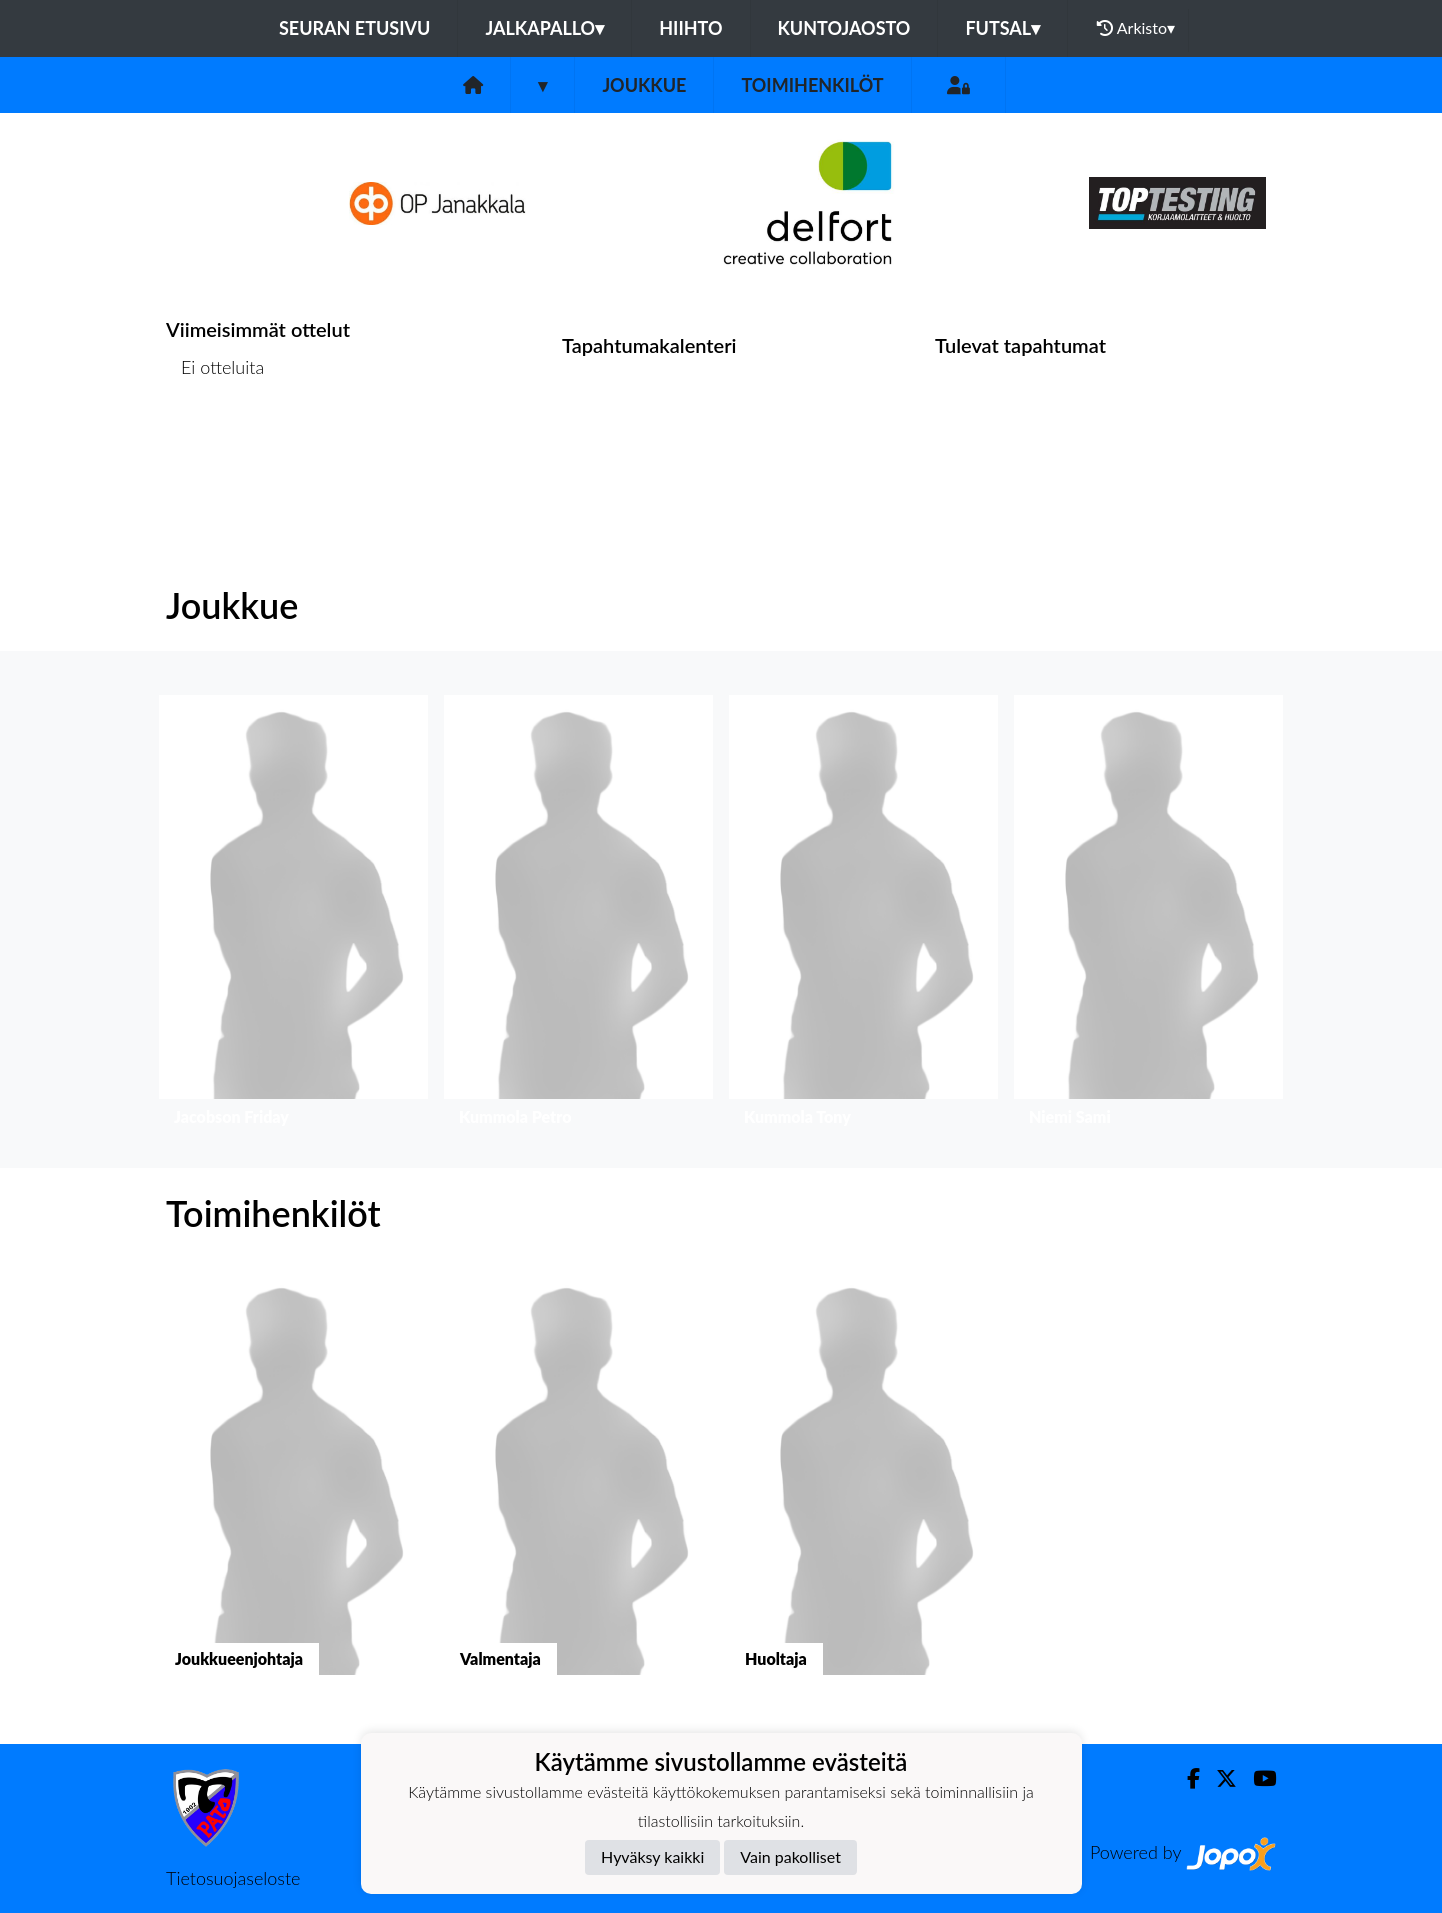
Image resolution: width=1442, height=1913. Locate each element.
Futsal (1002, 28)
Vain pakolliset (790, 1856)
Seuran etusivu (355, 28)
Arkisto (1136, 28)
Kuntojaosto (844, 28)
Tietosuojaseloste (233, 1878)
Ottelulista (215, 444)
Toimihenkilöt (812, 85)
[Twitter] (1218, 1778)
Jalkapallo (544, 28)
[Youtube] (1256, 1778)
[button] (293, 915)
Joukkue (644, 85)
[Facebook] (1185, 1778)
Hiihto (690, 28)
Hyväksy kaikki (652, 1856)
